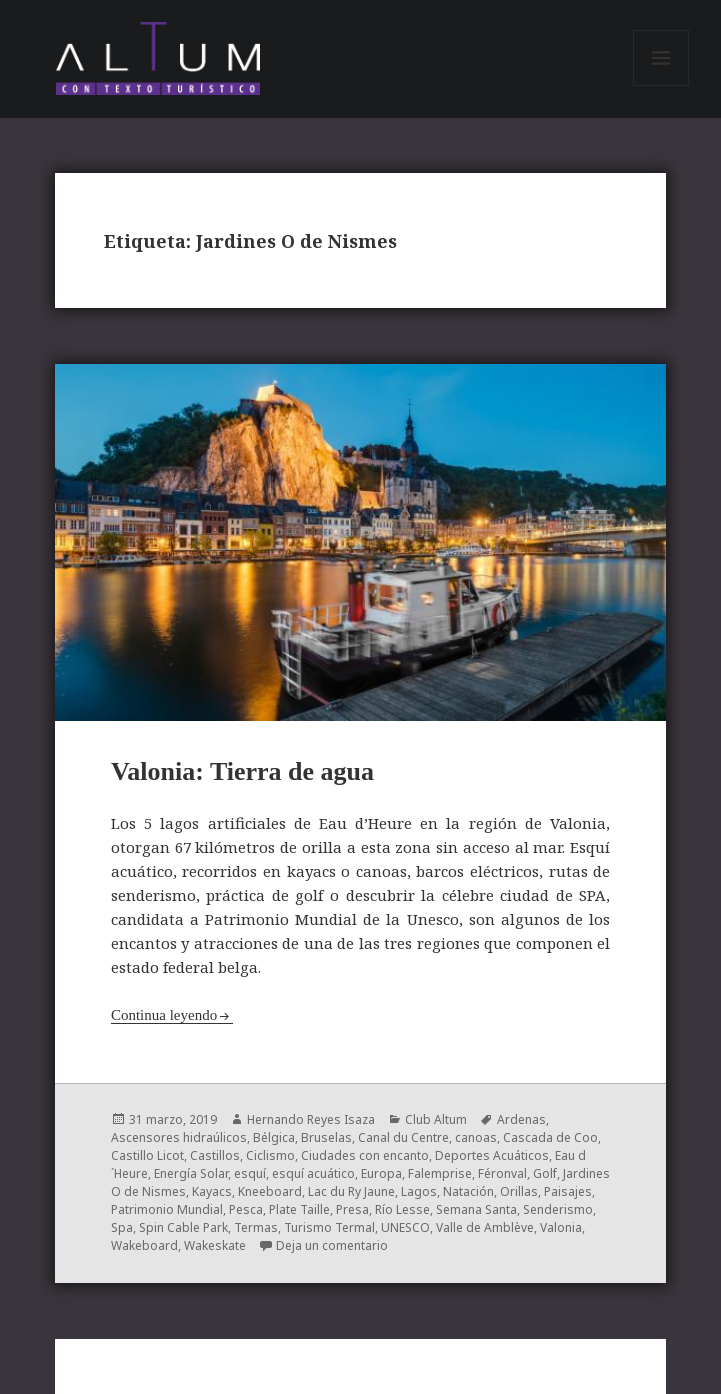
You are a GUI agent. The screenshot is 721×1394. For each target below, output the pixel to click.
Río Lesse (402, 1209)
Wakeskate (215, 1245)
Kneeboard (270, 1191)
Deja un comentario (332, 1245)
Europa (381, 1173)
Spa (122, 1227)
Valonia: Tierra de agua (242, 771)
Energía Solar (191, 1173)
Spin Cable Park (183, 1227)
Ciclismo (270, 1155)
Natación (468, 1191)
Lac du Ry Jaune (351, 1191)
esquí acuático (313, 1173)
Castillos (215, 1155)
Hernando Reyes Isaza (311, 1119)
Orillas (519, 1191)
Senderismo (558, 1209)
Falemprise (440, 1173)
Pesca (246, 1209)
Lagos (419, 1191)
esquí (250, 1173)
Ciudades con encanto (365, 1155)
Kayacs (212, 1191)
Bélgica (274, 1137)
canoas (476, 1137)
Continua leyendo (164, 1015)
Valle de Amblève (485, 1227)
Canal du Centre (403, 1137)
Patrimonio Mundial (167, 1209)
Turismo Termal (329, 1227)
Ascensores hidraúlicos (179, 1137)
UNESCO (405, 1227)
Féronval (502, 1173)
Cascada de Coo (550, 1137)
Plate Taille (299, 1209)
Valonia (561, 1227)
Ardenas (521, 1119)
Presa (352, 1209)
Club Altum (436, 1119)
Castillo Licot (147, 1155)
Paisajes (568, 1191)
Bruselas (326, 1137)
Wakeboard (144, 1245)
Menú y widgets (661, 85)
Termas (256, 1227)
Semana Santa (476, 1209)
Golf (545, 1173)
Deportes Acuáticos (492, 1155)
